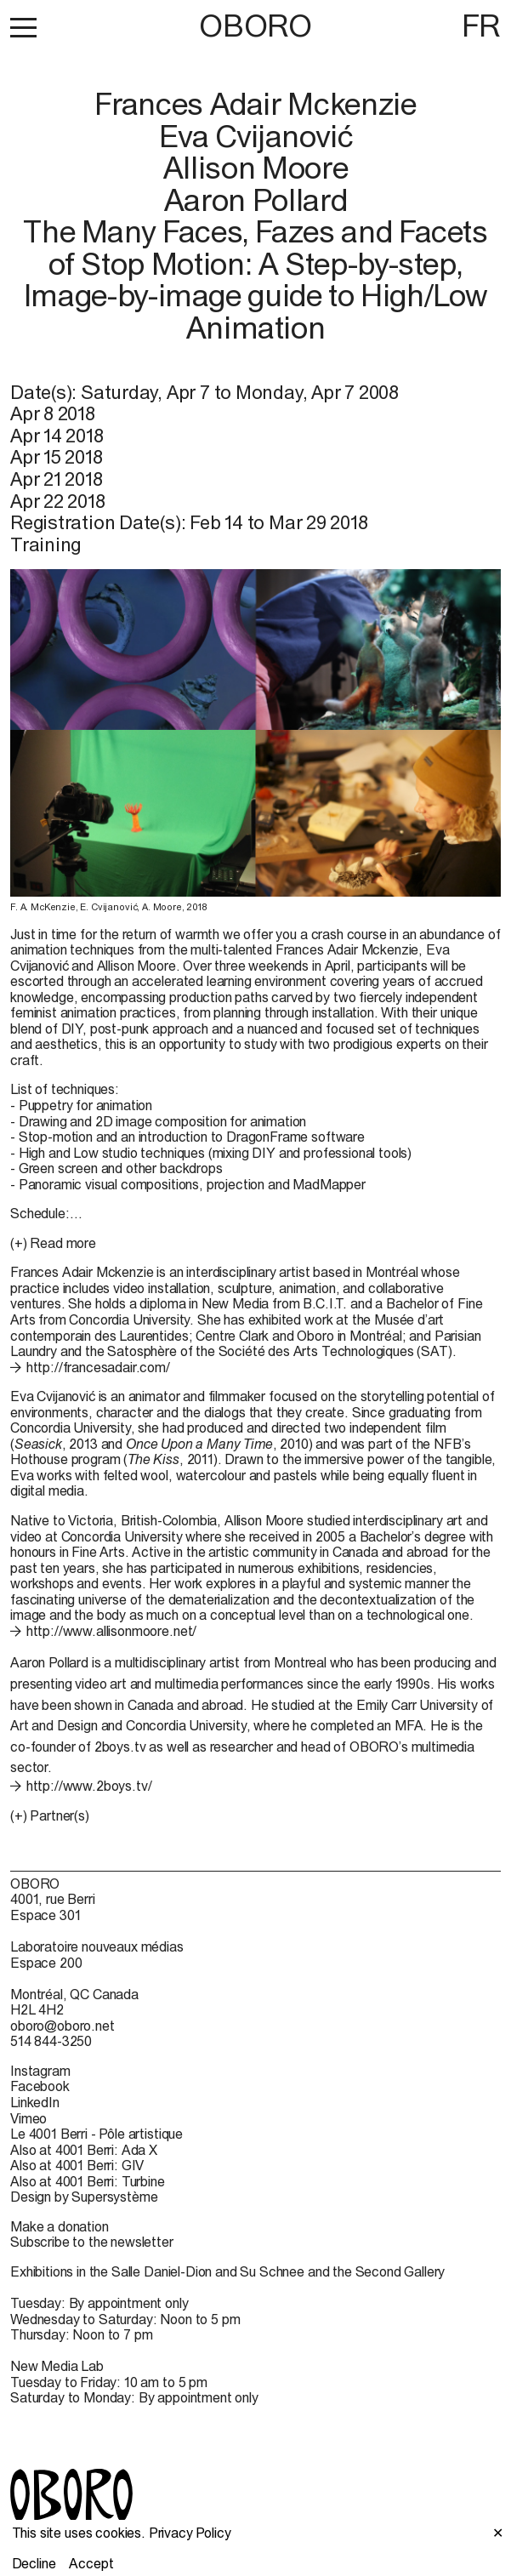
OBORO (255, 26)
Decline (34, 2563)
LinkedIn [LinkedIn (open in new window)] (35, 2102)
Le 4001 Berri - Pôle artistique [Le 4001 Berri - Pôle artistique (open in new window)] (96, 2133)
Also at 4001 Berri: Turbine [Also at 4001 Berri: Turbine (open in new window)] (87, 2181)
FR (481, 25)
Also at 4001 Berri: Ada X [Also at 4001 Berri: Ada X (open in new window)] (83, 2149)
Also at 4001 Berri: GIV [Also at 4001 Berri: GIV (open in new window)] (77, 2165)
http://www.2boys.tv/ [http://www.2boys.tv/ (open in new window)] (89, 1785)
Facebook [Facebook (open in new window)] (40, 2086)
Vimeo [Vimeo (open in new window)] (28, 2118)
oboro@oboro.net (62, 2025)
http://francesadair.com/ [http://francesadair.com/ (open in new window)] (98, 1367)
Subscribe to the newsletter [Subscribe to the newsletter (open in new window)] (91, 2241)
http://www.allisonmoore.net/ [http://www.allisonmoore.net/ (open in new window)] (111, 1630)
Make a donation (59, 2226)
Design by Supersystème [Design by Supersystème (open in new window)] (83, 2196)
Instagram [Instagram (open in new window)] (40, 2070)
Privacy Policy (190, 2532)
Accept (91, 2563)
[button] (23, 27)
